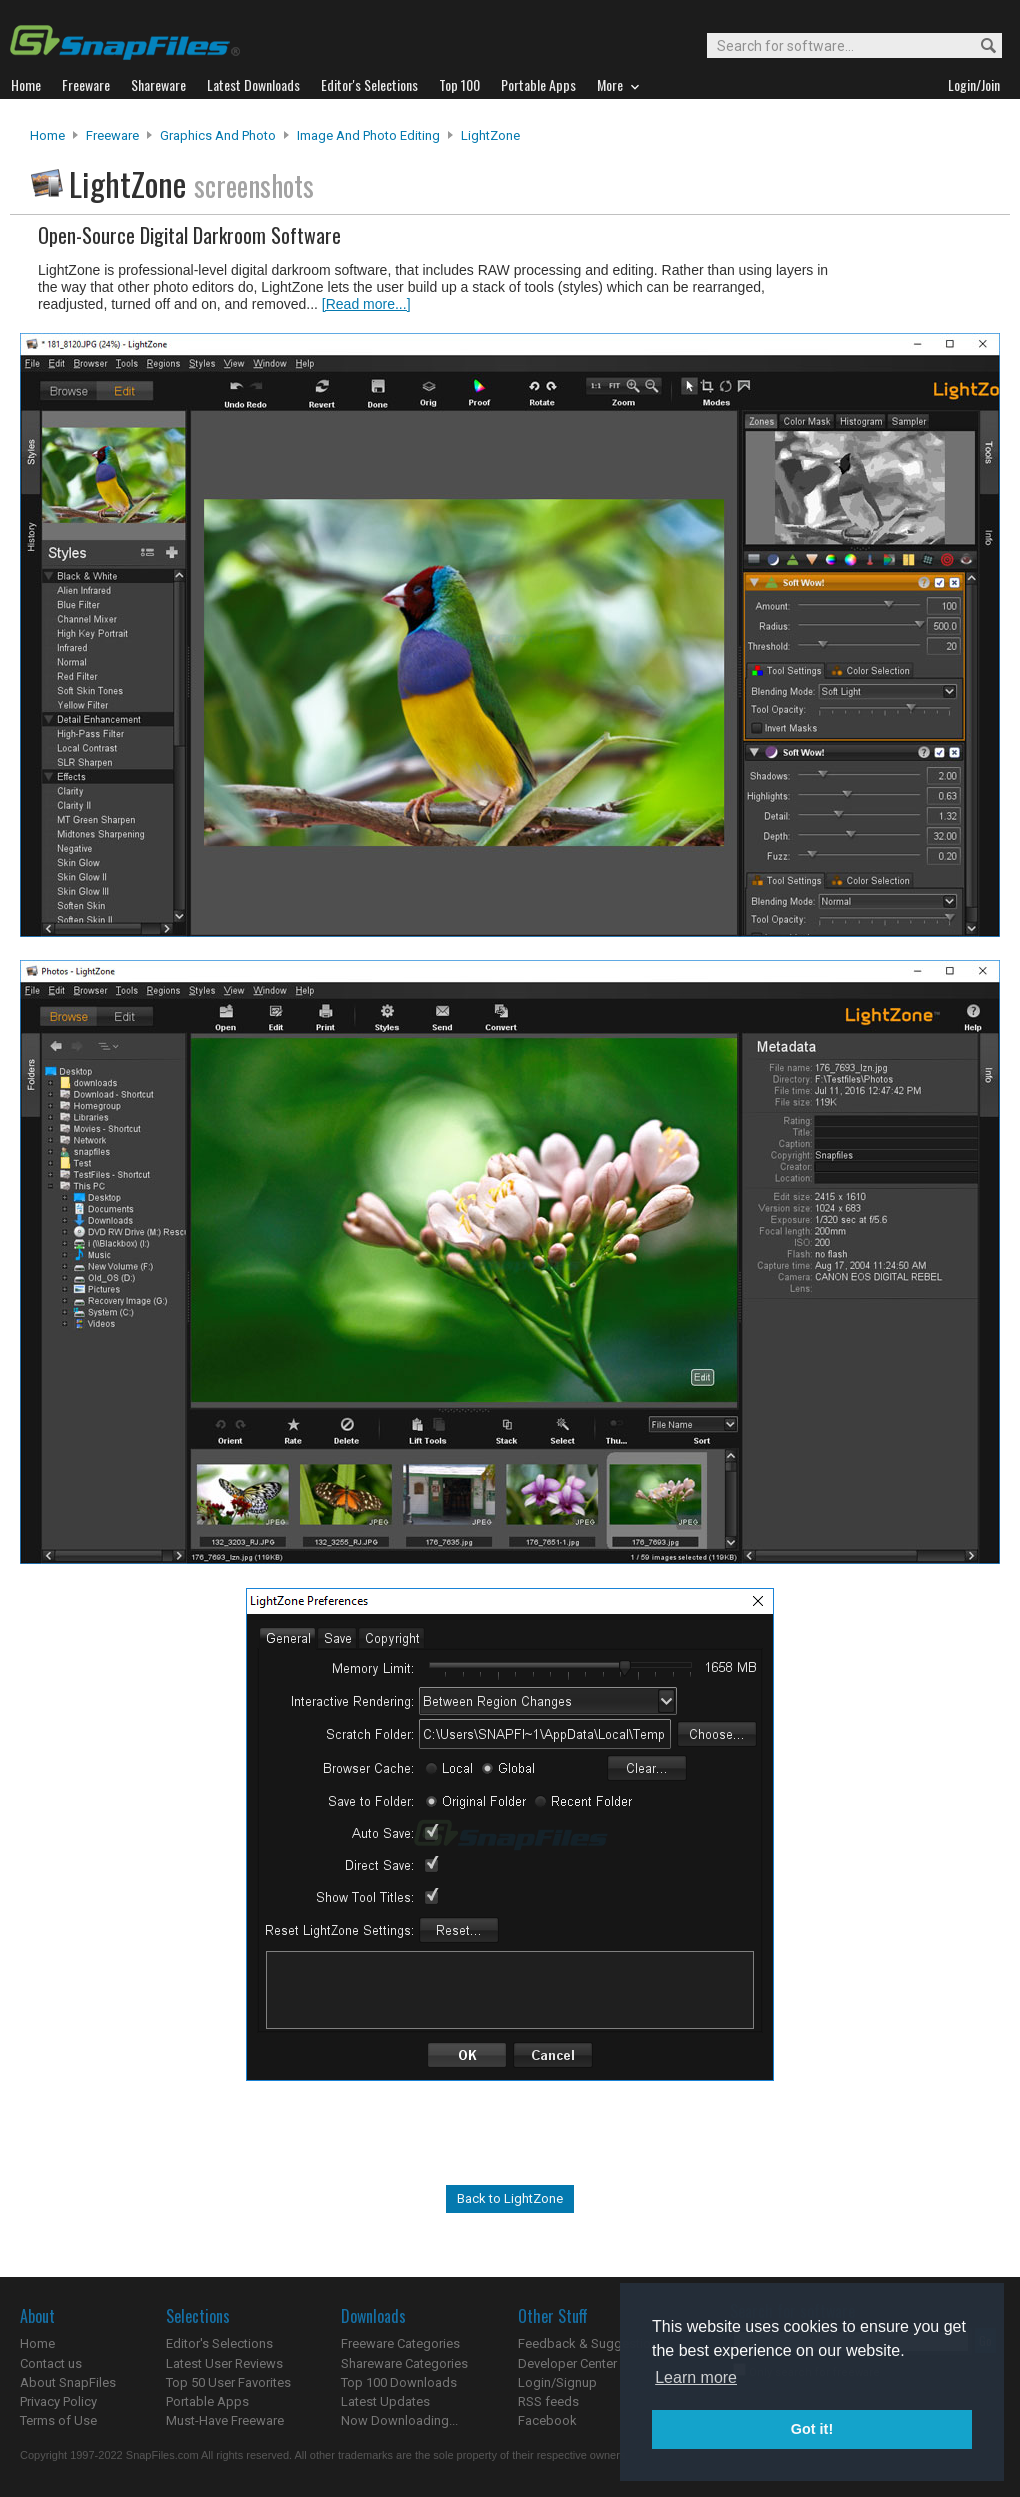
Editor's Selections (219, 2343)
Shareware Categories (404, 2363)
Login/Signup (557, 2382)
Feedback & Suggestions (591, 2343)
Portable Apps (207, 2401)
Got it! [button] (812, 2429)
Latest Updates (385, 2401)
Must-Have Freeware (225, 2420)
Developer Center (567, 2363)
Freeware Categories (400, 2343)
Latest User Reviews (224, 2363)
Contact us (51, 2363)
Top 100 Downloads (399, 2382)
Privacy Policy (58, 2401)
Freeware (112, 135)
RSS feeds (548, 2401)
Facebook (547, 2420)
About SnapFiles (68, 2382)
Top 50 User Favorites (228, 2382)
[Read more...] (366, 304)
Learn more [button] (696, 2377)
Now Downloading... (399, 2420)
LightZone (490, 135)
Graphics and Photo (218, 135)
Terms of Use (58, 2420)
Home (47, 135)
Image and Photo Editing (368, 135)
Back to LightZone (510, 2198)
